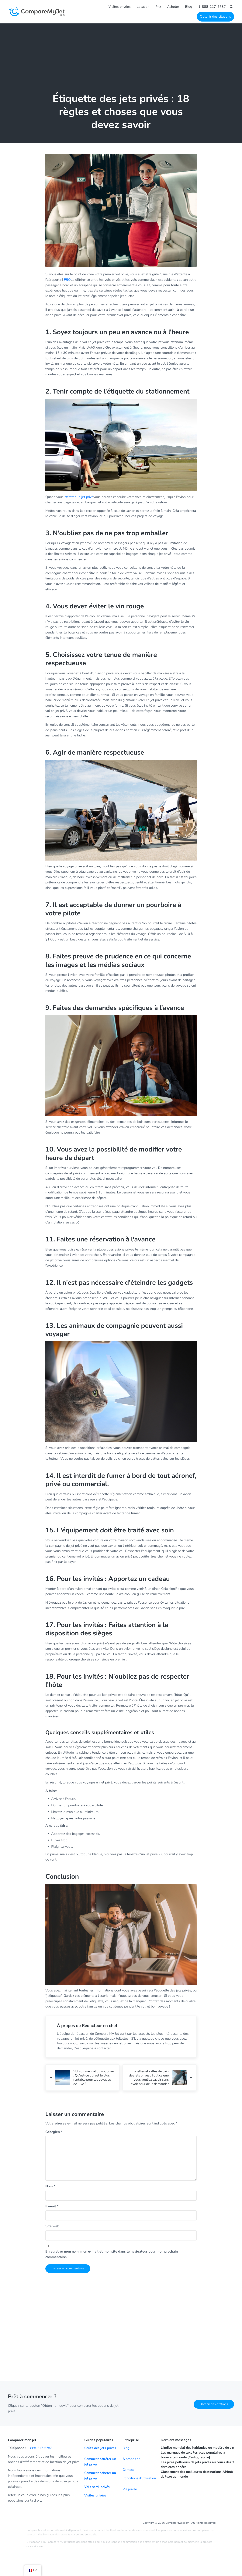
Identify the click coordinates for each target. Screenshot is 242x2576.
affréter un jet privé (78, 504)
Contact (128, 2491)
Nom (50, 2208)
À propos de (132, 2480)
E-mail (51, 2227)
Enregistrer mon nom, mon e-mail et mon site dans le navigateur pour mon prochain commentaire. (111, 2276)
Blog (126, 2469)
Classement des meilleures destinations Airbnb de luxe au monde (192, 2500)
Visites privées (96, 2516)
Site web (52, 2247)
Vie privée (130, 2510)
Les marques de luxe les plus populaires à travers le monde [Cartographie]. (194, 2481)
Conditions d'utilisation (140, 2499)
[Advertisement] (121, 53)
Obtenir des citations (214, 2426)
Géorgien (53, 2153)
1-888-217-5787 (40, 2469)
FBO (67, 281)
